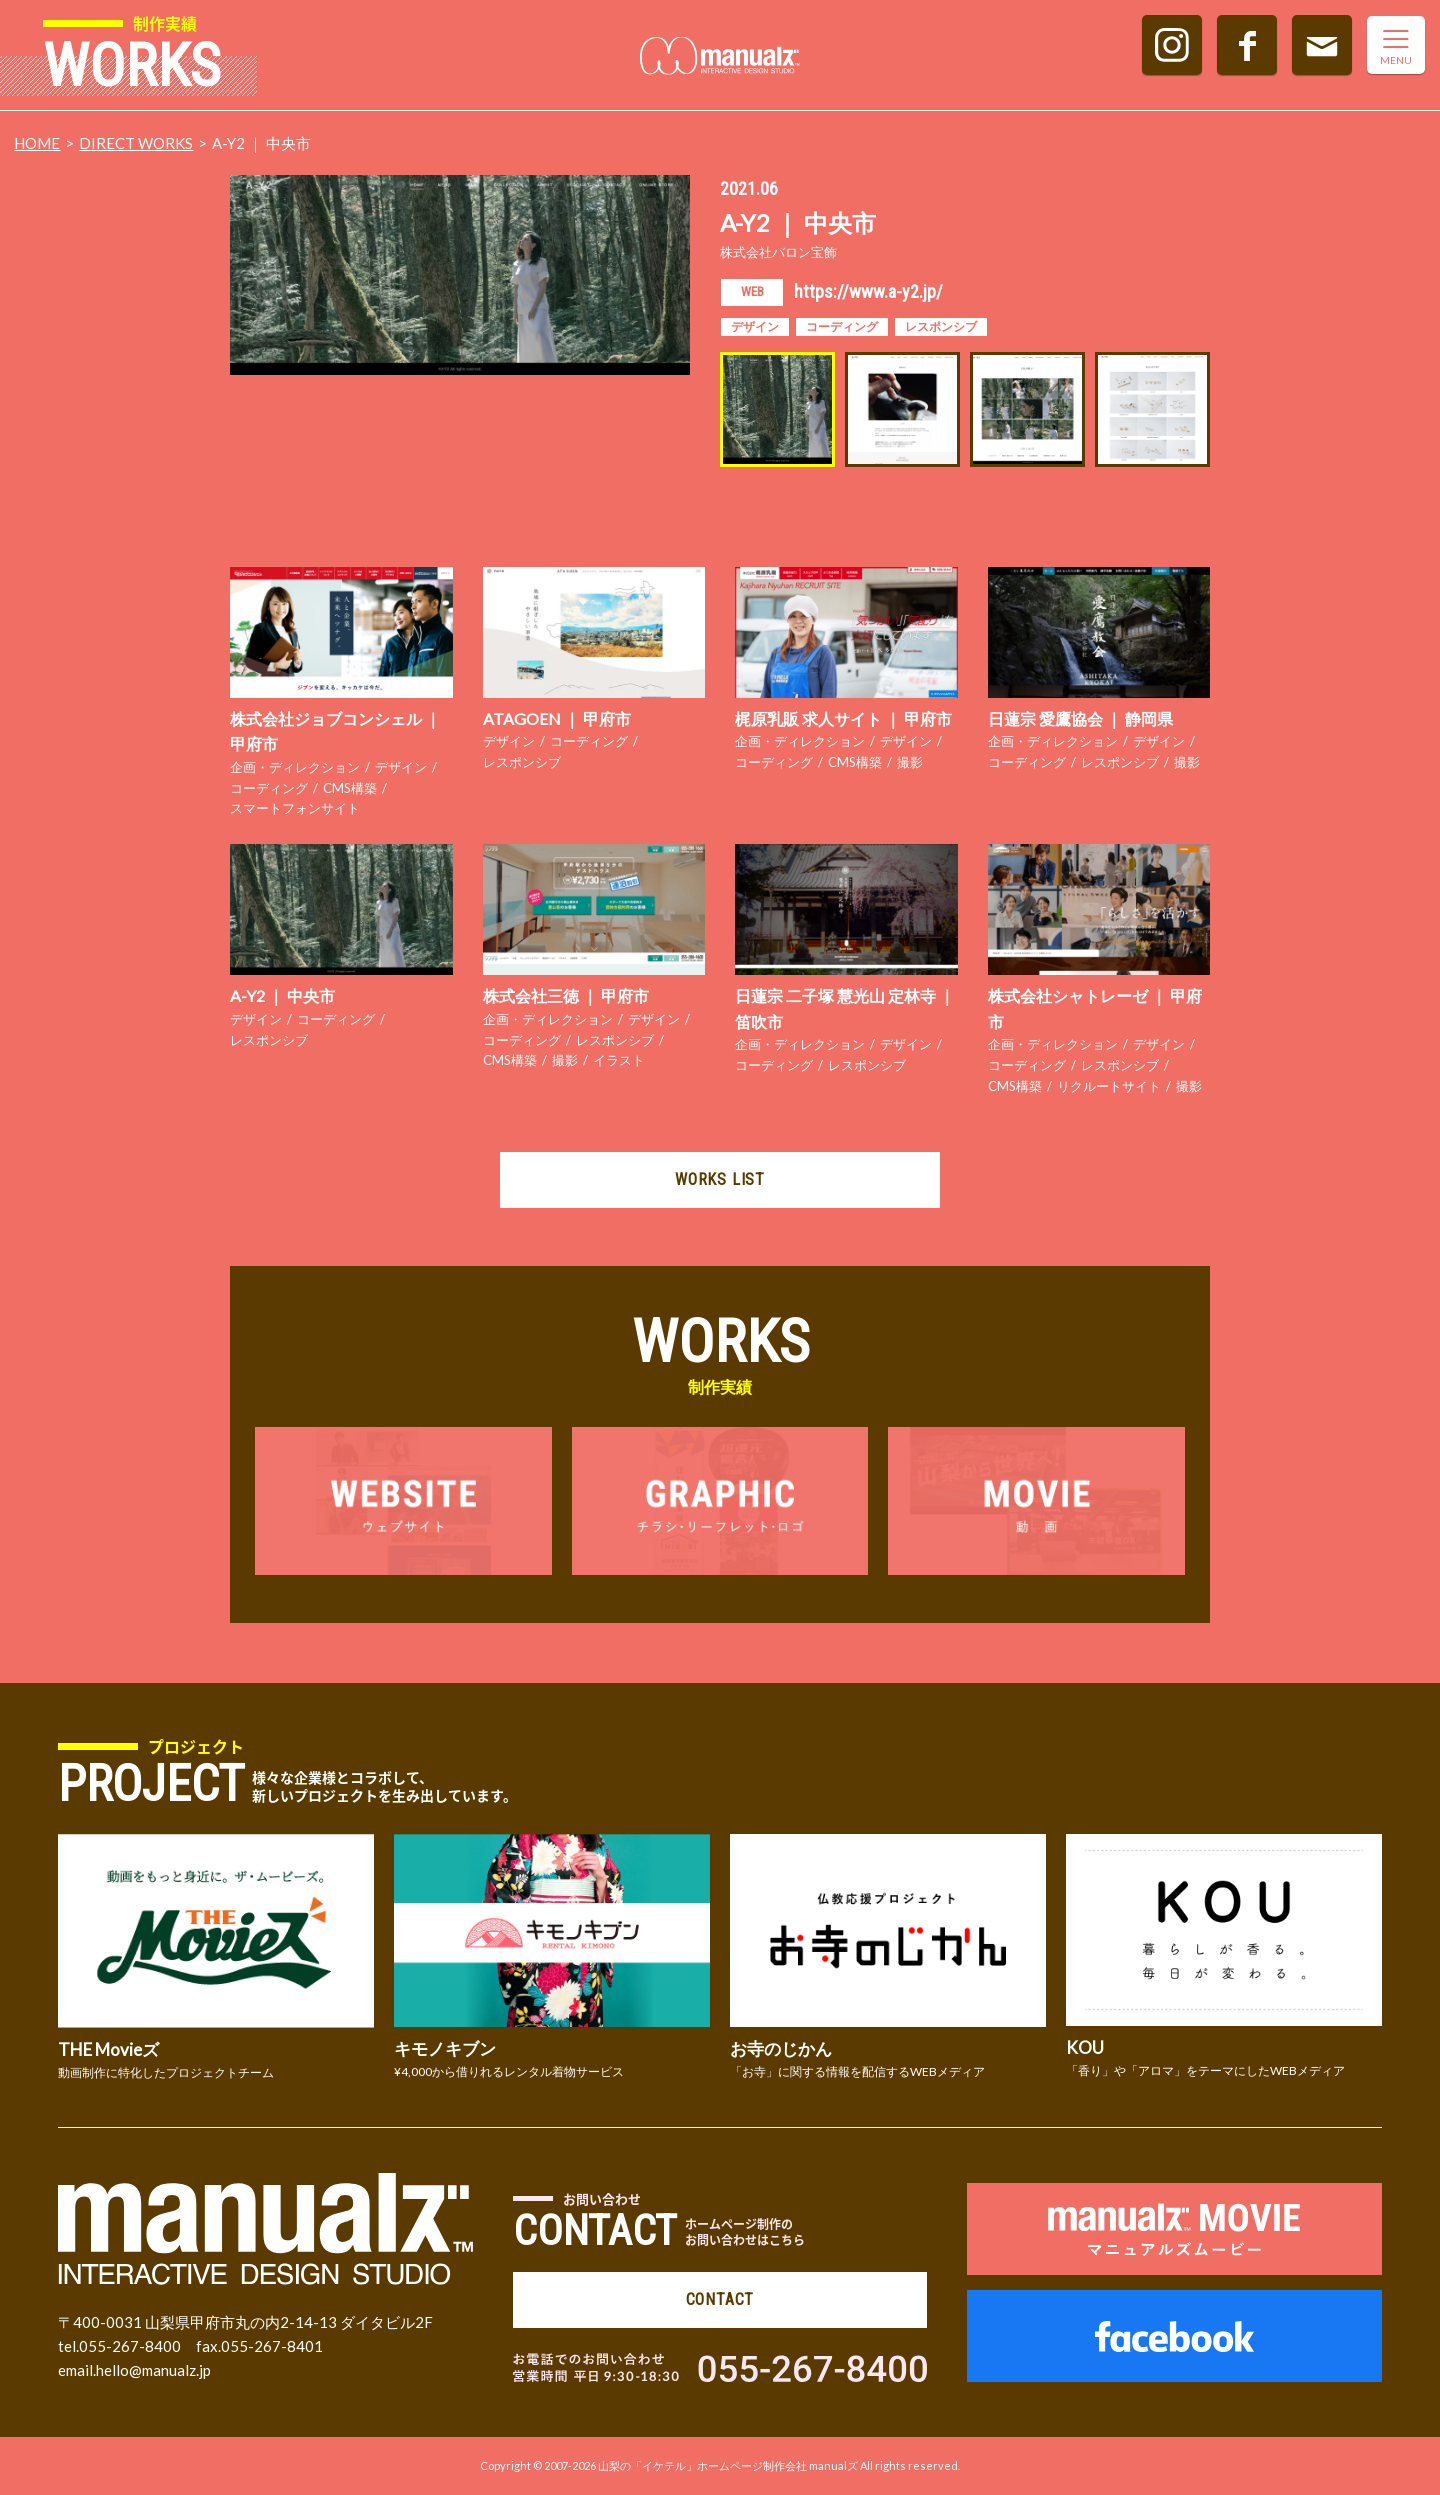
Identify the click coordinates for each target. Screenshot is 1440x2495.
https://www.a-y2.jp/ (868, 291)
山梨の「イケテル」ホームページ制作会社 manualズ (728, 2465)
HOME (37, 143)
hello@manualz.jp (153, 2370)
